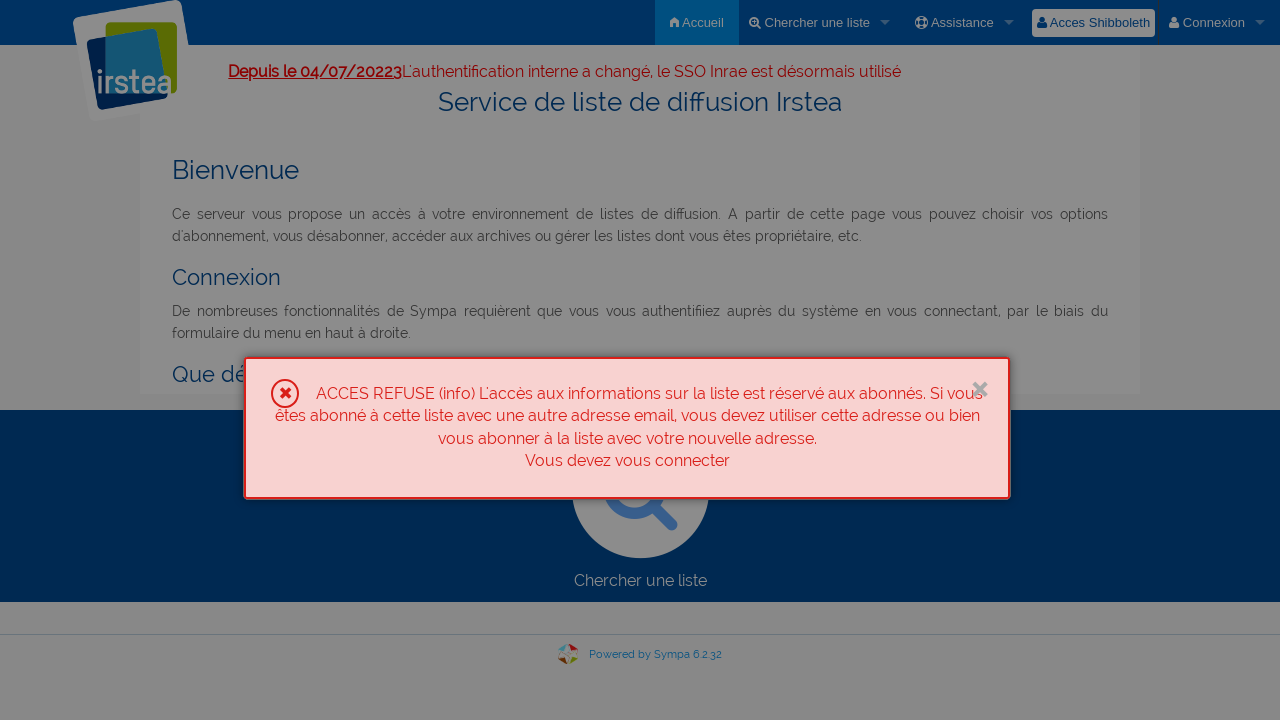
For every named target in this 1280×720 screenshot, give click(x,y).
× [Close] (979, 387)
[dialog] (627, 428)
